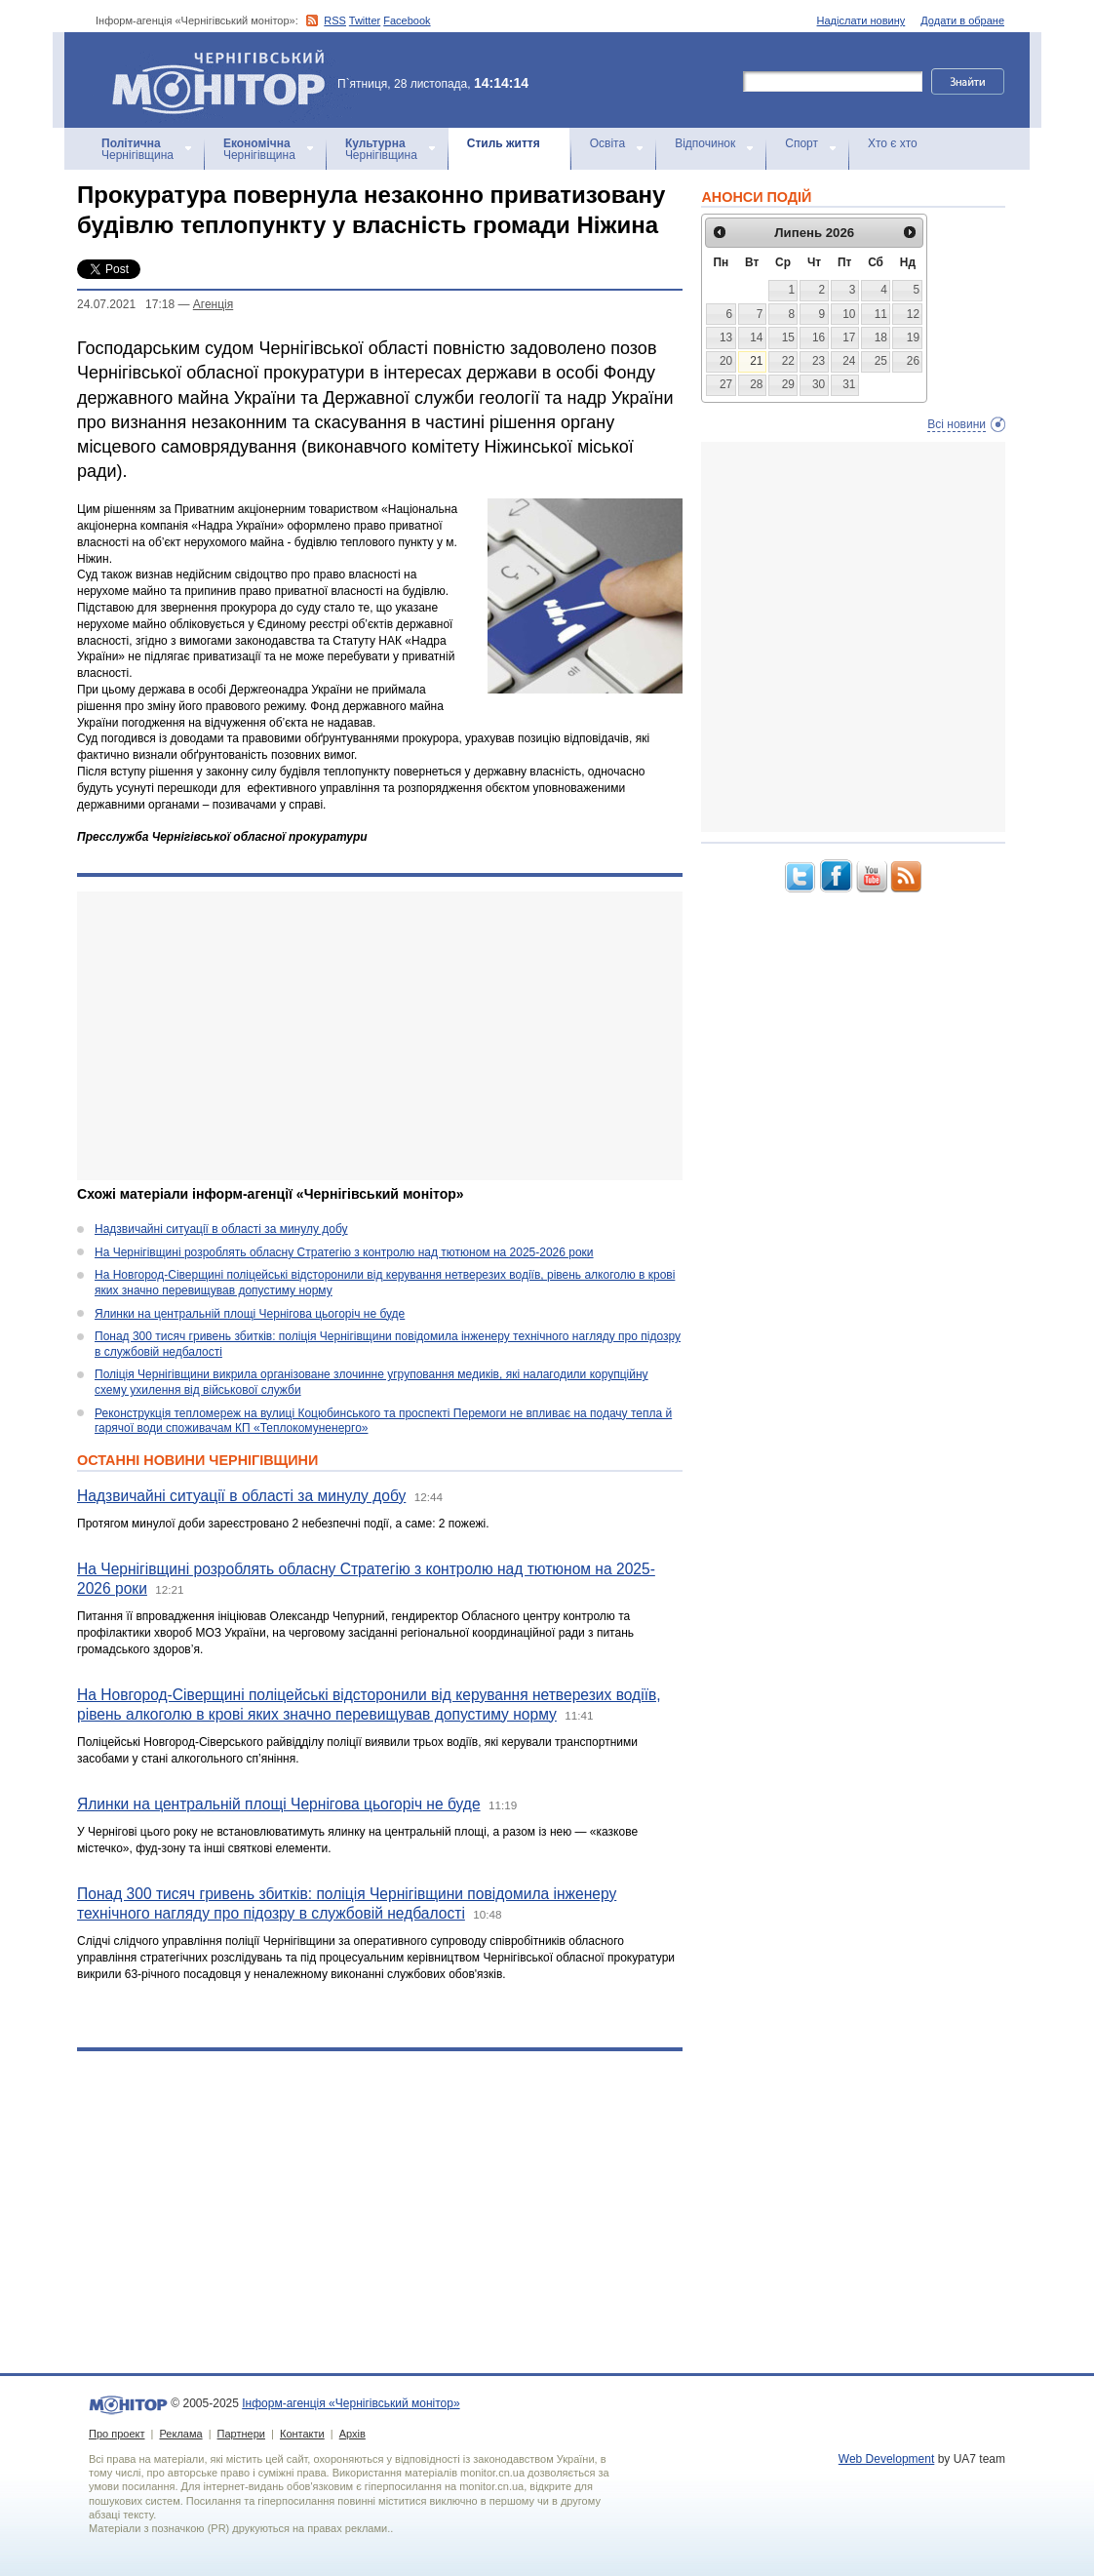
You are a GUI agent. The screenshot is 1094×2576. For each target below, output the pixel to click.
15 (788, 337)
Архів (352, 2433)
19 (913, 337)
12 (913, 314)
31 (848, 384)
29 (788, 384)
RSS (335, 20)
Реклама (180, 2433)
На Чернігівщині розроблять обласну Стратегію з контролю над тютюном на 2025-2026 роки (344, 1252)
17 (848, 337)
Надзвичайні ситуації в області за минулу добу (221, 1229)
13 (726, 337)
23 (818, 361)
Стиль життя (503, 143)
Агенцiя (213, 304)
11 (881, 314)
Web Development (887, 2459)
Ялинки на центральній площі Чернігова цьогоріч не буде (250, 1314)
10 (848, 314)
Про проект (116, 2433)
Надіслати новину (861, 20)
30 (818, 384)
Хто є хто (893, 143)
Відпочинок (705, 143)
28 (756, 384)
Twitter (364, 20)
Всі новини (956, 424)
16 (818, 337)
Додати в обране (962, 20)
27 (726, 384)
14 (756, 337)
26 (913, 361)
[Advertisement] (380, 1035)
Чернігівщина (137, 149)
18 (881, 337)
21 (756, 361)
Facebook (406, 20)
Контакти (302, 2433)
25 (881, 361)
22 (788, 361)
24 (848, 361)
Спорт (801, 143)
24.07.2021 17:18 (126, 304)
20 (726, 361)
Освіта (607, 143)
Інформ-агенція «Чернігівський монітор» (225, 80)
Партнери (241, 2433)
